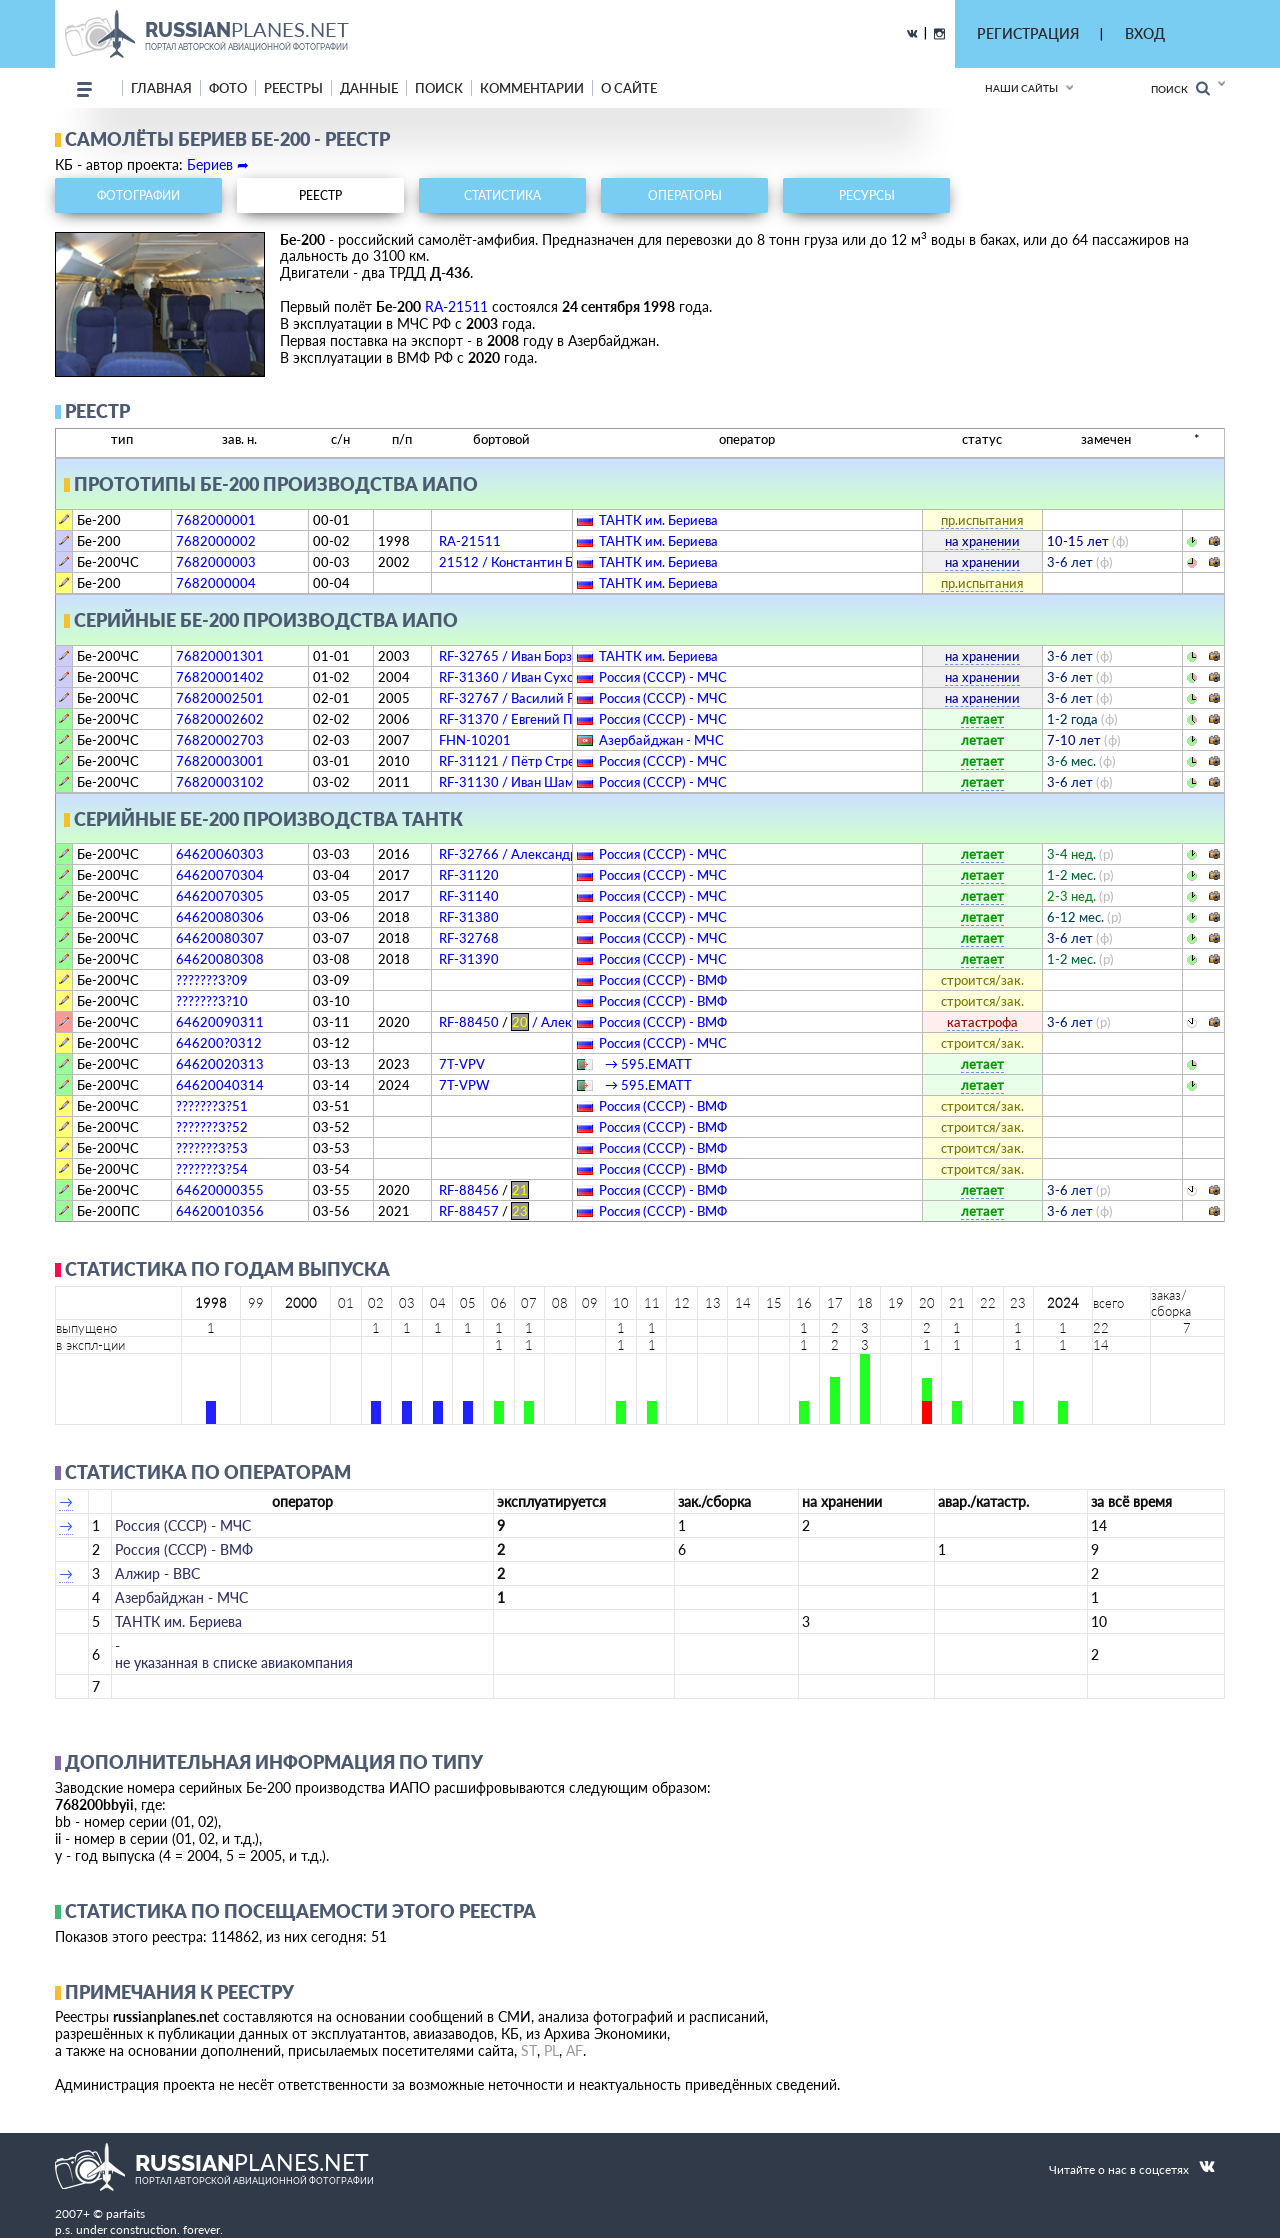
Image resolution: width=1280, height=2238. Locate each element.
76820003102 (220, 782)
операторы (685, 195)
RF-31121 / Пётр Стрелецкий (530, 761)
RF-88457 (484, 1211)
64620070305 (220, 896)
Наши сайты (1021, 88)
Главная (161, 88)
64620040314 (220, 1085)
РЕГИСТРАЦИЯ (1028, 33)
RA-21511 (456, 306)
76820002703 (220, 740)
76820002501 (220, 698)
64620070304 (220, 875)
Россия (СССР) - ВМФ (663, 980)
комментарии (532, 88)
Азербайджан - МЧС (661, 740)
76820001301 (220, 656)
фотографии (138, 195)
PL (551, 2050)
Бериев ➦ (218, 164)
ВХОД (1145, 33)
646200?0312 (219, 1043)
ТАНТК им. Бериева (658, 520)
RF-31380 (469, 917)
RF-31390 (469, 959)
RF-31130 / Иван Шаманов (520, 782)
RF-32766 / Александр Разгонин (537, 854)
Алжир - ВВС (157, 1573)
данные (369, 88)
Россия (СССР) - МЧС (663, 677)
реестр (320, 195)
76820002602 (220, 719)
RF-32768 (469, 938)
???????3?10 (212, 1001)
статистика (502, 195)
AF (574, 2050)
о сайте (629, 88)
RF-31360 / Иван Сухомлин (522, 677)
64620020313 (220, 1064)
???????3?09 (212, 980)
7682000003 (216, 562)
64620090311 (220, 1022)
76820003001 (220, 761)
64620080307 (220, 938)
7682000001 (216, 520)
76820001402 (220, 677)
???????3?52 (212, 1127)
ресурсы (867, 195)
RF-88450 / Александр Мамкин (549, 1022)
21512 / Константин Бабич (521, 562)
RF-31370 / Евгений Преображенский (554, 719)
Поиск (1180, 88)
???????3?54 (212, 1169)
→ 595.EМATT (645, 1064)
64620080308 (220, 959)
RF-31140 (469, 896)
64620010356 (220, 1211)
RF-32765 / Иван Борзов (512, 656)
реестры (293, 88)
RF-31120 (469, 875)
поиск (439, 88)
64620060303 (220, 854)
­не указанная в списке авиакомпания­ (234, 1654)
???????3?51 (212, 1106)
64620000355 (220, 1190)
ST (529, 2050)
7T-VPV (462, 1064)
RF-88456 (484, 1190)
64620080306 (220, 917)
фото (228, 88)
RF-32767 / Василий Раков (520, 698)
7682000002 (216, 541)
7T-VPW (464, 1085)
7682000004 (216, 583)
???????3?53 (212, 1148)
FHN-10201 (475, 740)
